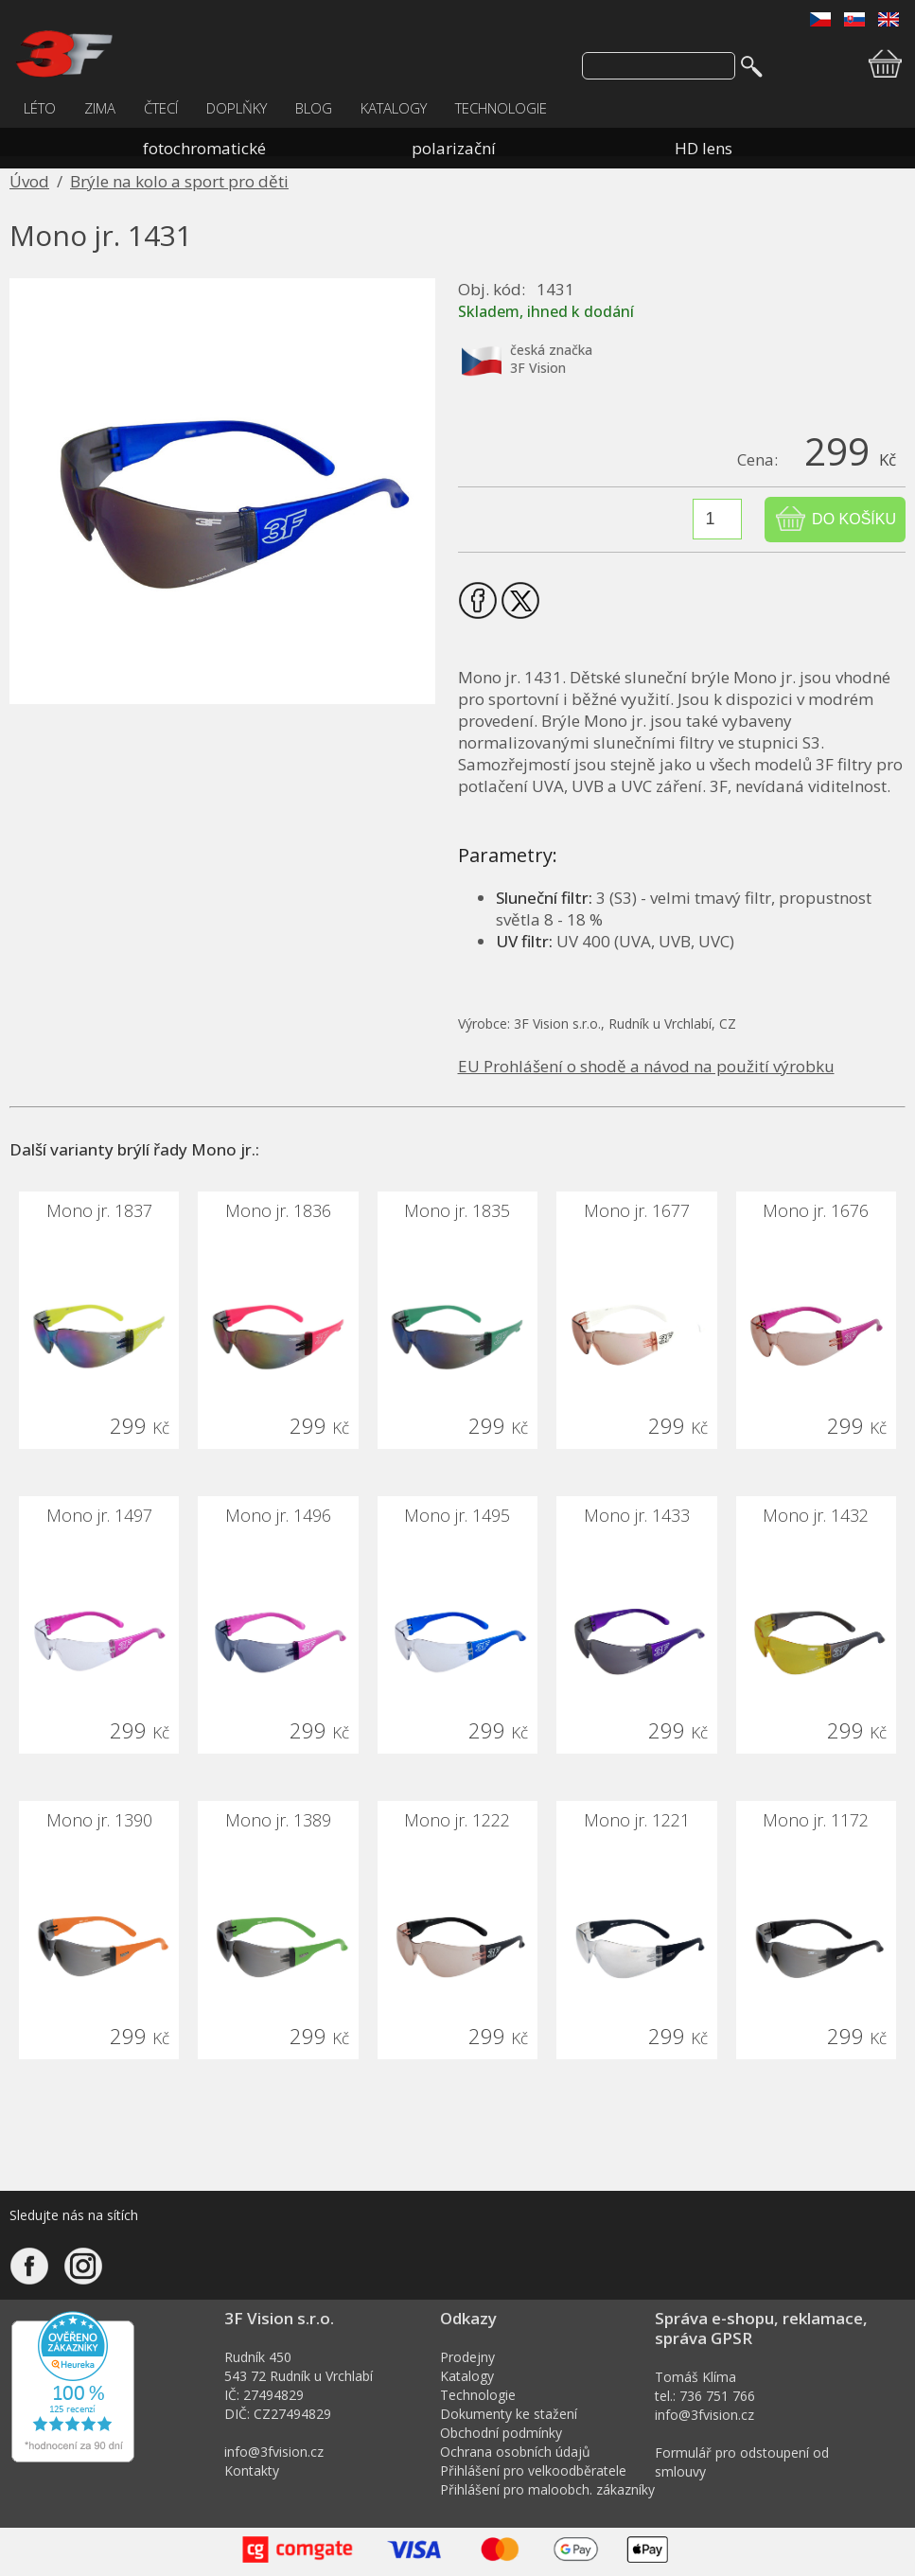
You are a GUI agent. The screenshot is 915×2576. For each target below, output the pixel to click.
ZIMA (99, 107)
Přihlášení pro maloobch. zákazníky (547, 2489)
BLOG (313, 107)
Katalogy (467, 2376)
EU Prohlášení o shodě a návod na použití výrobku (646, 1066)
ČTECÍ (161, 107)
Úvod (29, 181)
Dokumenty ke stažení (508, 2414)
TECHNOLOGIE (501, 107)
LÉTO (40, 107)
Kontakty (251, 2470)
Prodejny (467, 2357)
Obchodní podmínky (501, 2433)
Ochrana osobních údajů (515, 2452)
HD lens (703, 148)
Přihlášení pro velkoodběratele (533, 2470)
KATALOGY (394, 107)
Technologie (478, 2395)
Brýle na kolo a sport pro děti (179, 181)
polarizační (454, 148)
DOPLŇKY (236, 107)
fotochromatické (204, 148)
